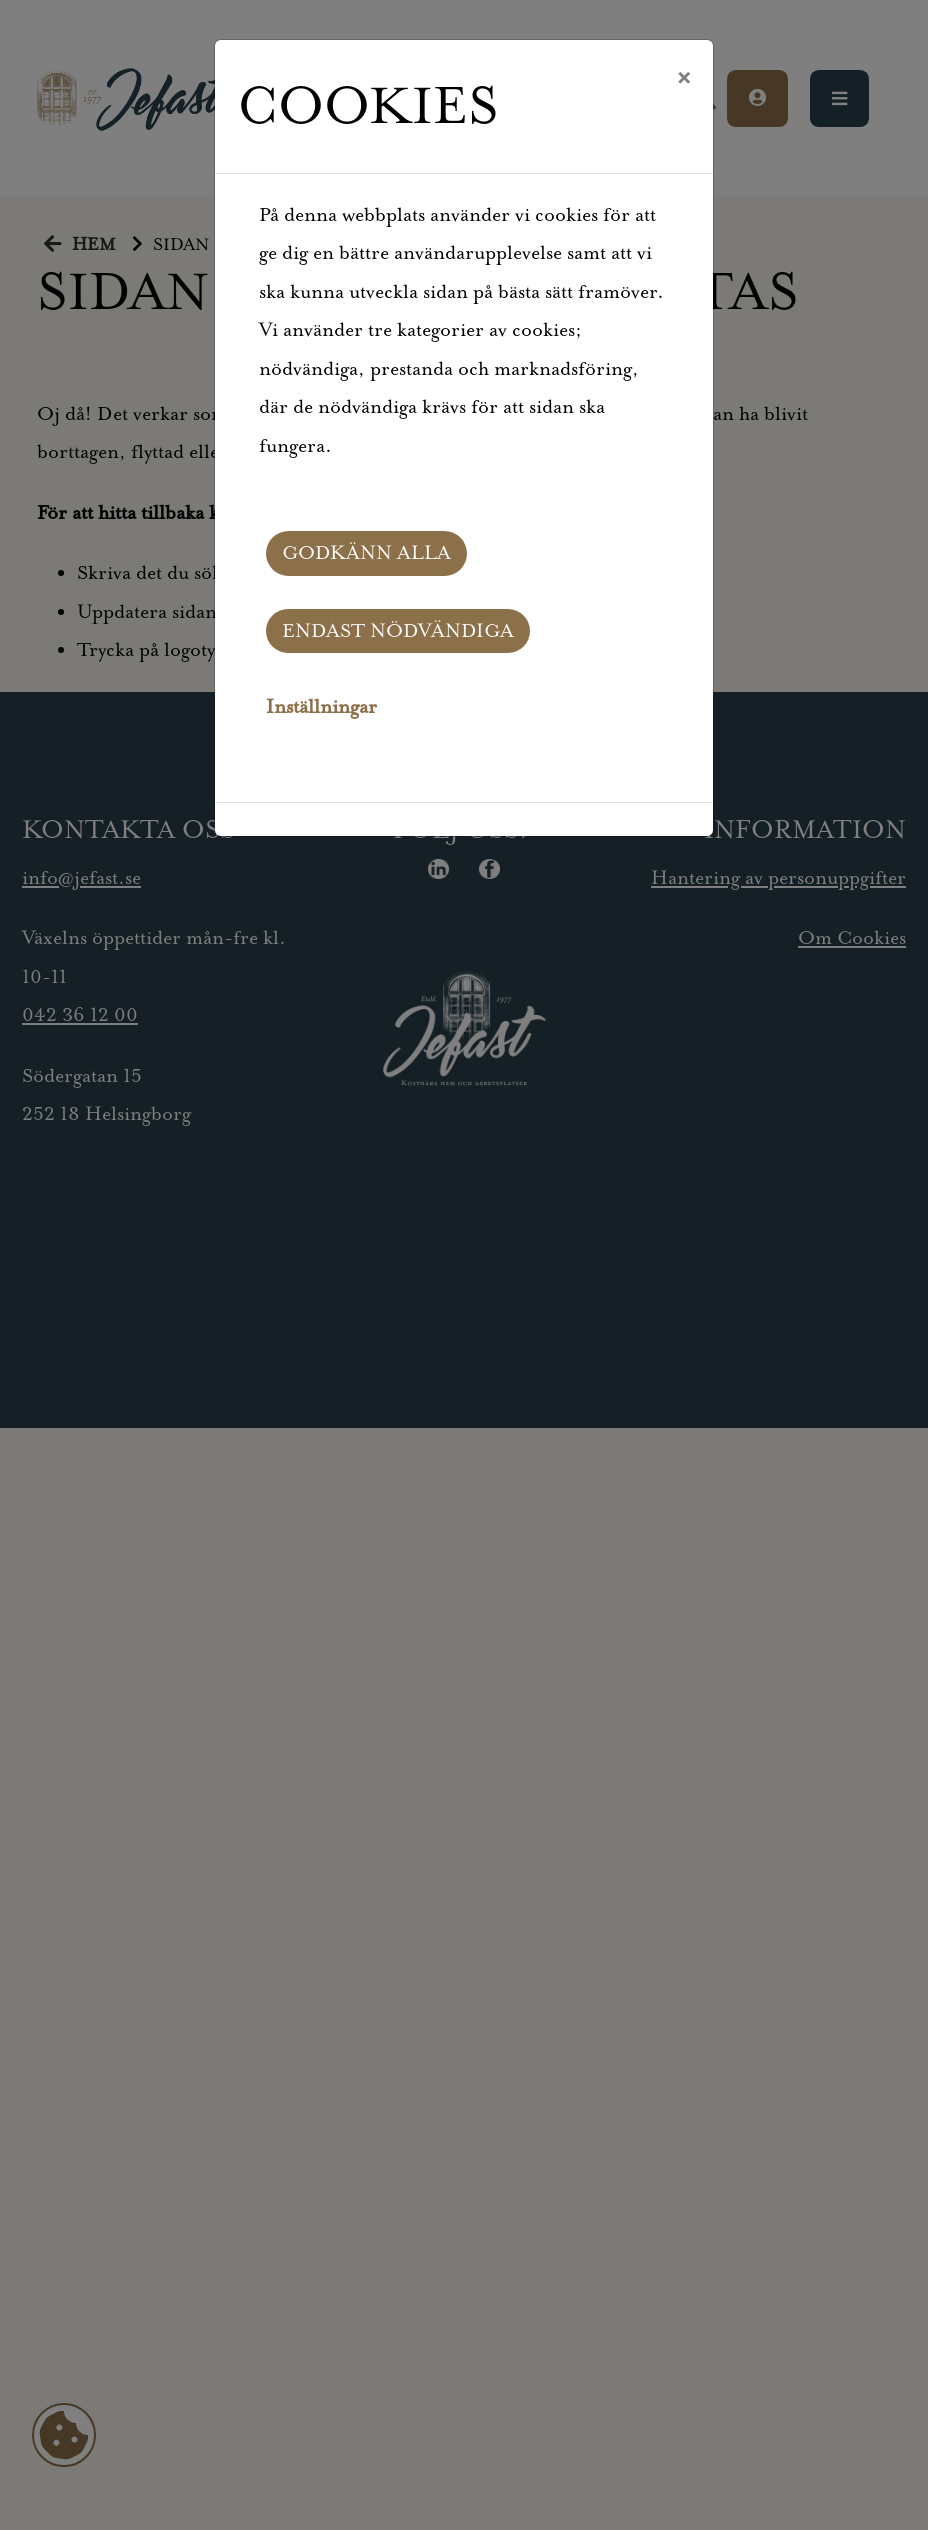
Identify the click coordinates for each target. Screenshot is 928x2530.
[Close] (683, 78)
